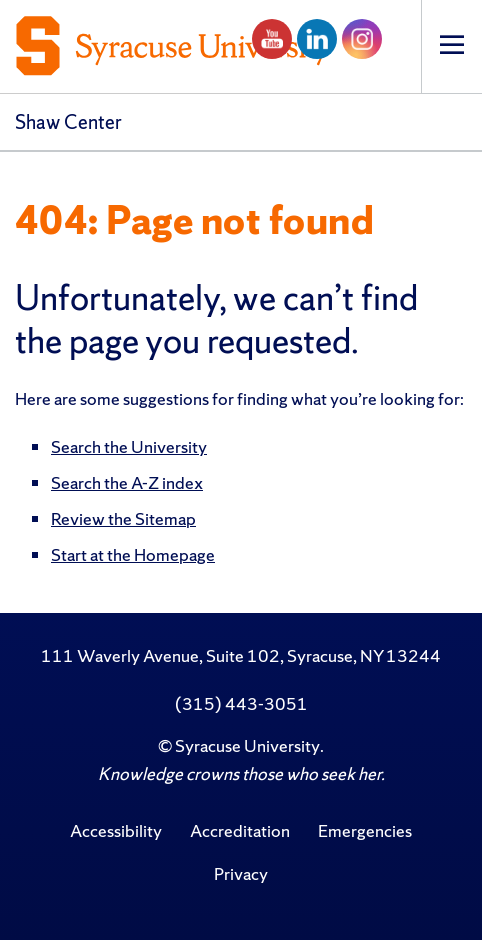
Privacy (241, 873)
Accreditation (240, 830)
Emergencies (365, 830)
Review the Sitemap (123, 518)
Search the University (129, 446)
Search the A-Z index (127, 482)
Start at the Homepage (133, 554)
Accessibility (116, 830)
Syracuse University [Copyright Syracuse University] (247, 745)
